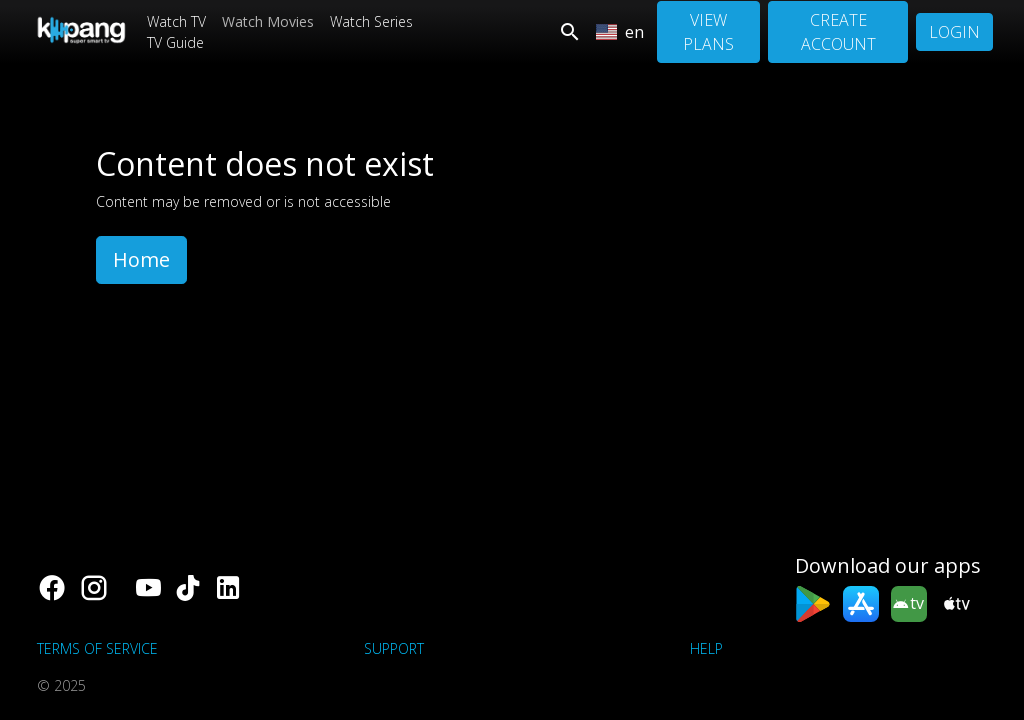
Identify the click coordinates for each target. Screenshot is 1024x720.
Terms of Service (97, 648)
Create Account (838, 32)
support (394, 648)
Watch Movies (268, 21)
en (620, 32)
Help (706, 648)
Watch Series (371, 21)
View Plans (708, 32)
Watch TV (176, 21)
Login (954, 32)
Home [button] (141, 259)
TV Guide (175, 42)
